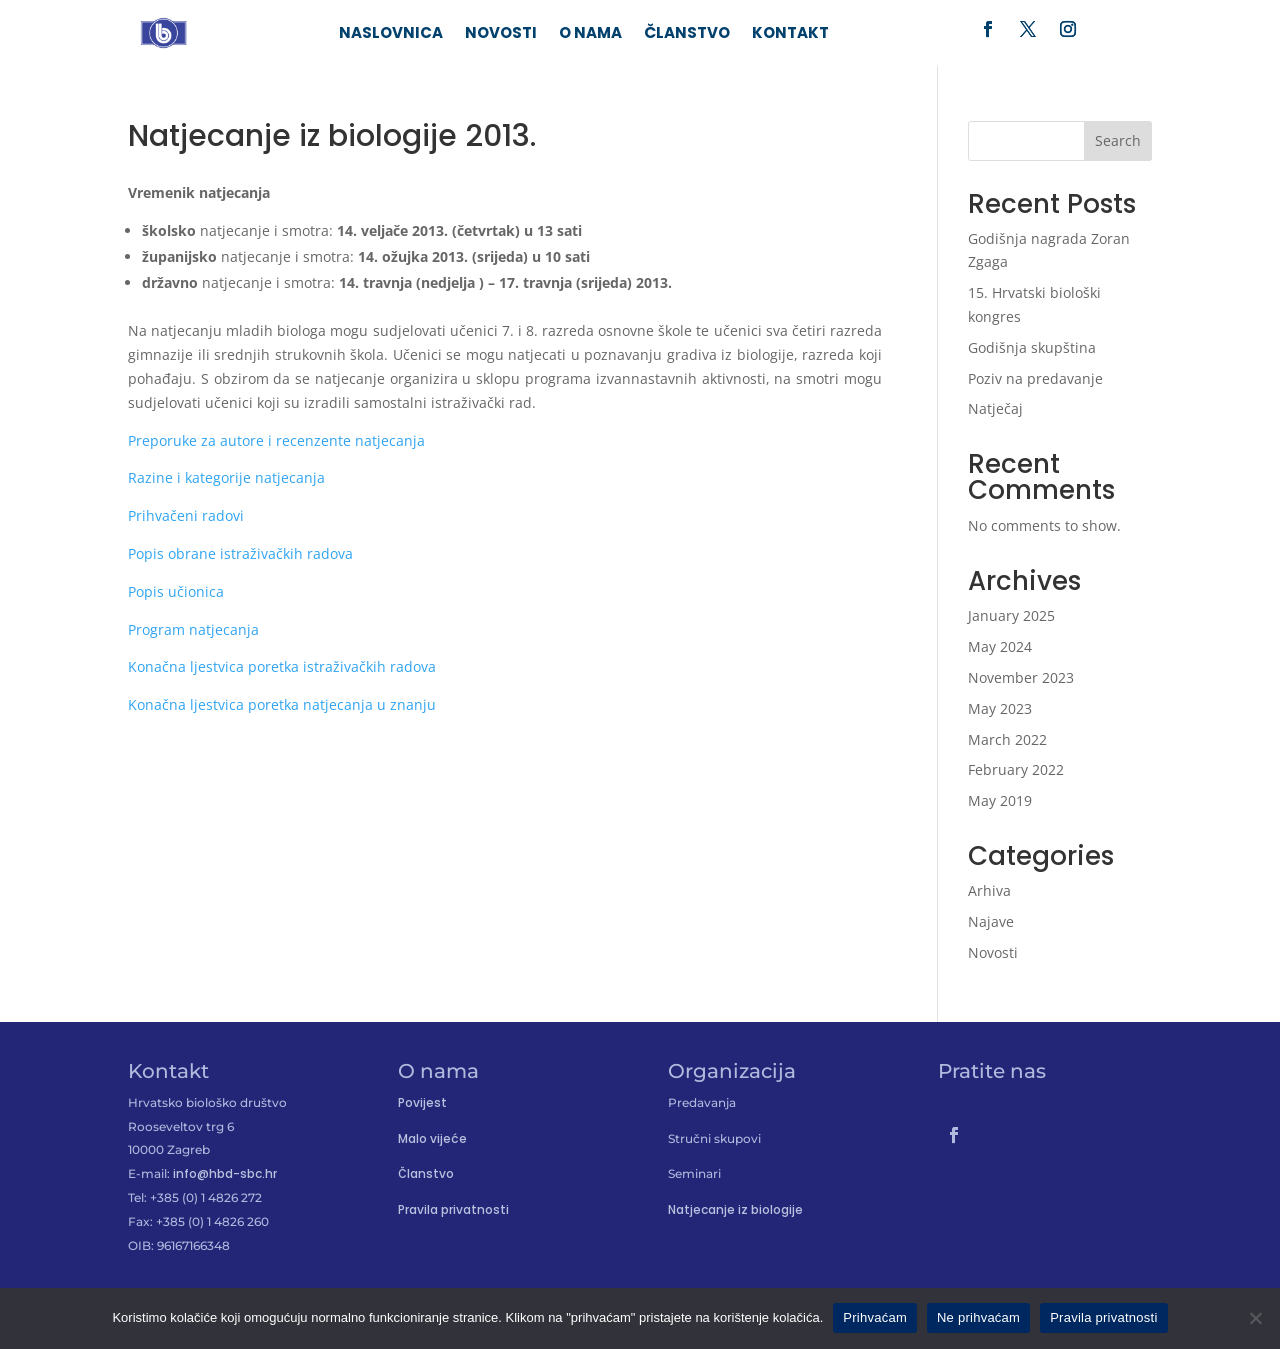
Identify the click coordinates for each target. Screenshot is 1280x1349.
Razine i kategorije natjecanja (228, 477)
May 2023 (1000, 708)
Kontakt (790, 34)
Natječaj (995, 408)
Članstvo (687, 34)
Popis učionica (176, 591)
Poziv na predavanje (1035, 378)
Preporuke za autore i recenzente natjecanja (278, 440)
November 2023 (1021, 677)
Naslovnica (391, 34)
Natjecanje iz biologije (735, 1209)
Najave (991, 921)
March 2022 (1007, 739)
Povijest (422, 1102)
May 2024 (1000, 646)
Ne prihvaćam (978, 1317)
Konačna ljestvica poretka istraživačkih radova (282, 666)
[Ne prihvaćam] (1255, 1318)
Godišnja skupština (1032, 347)
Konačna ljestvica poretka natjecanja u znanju (282, 704)
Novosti (501, 34)
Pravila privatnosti (453, 1209)
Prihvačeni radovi (186, 515)
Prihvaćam (875, 1317)
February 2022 (1016, 769)
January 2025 (1011, 615)
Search (1118, 140)
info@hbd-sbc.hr (225, 1173)
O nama (590, 34)
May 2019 (1000, 800)
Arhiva (989, 890)
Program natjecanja (193, 629)
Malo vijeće (432, 1138)
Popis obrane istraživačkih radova (242, 553)
